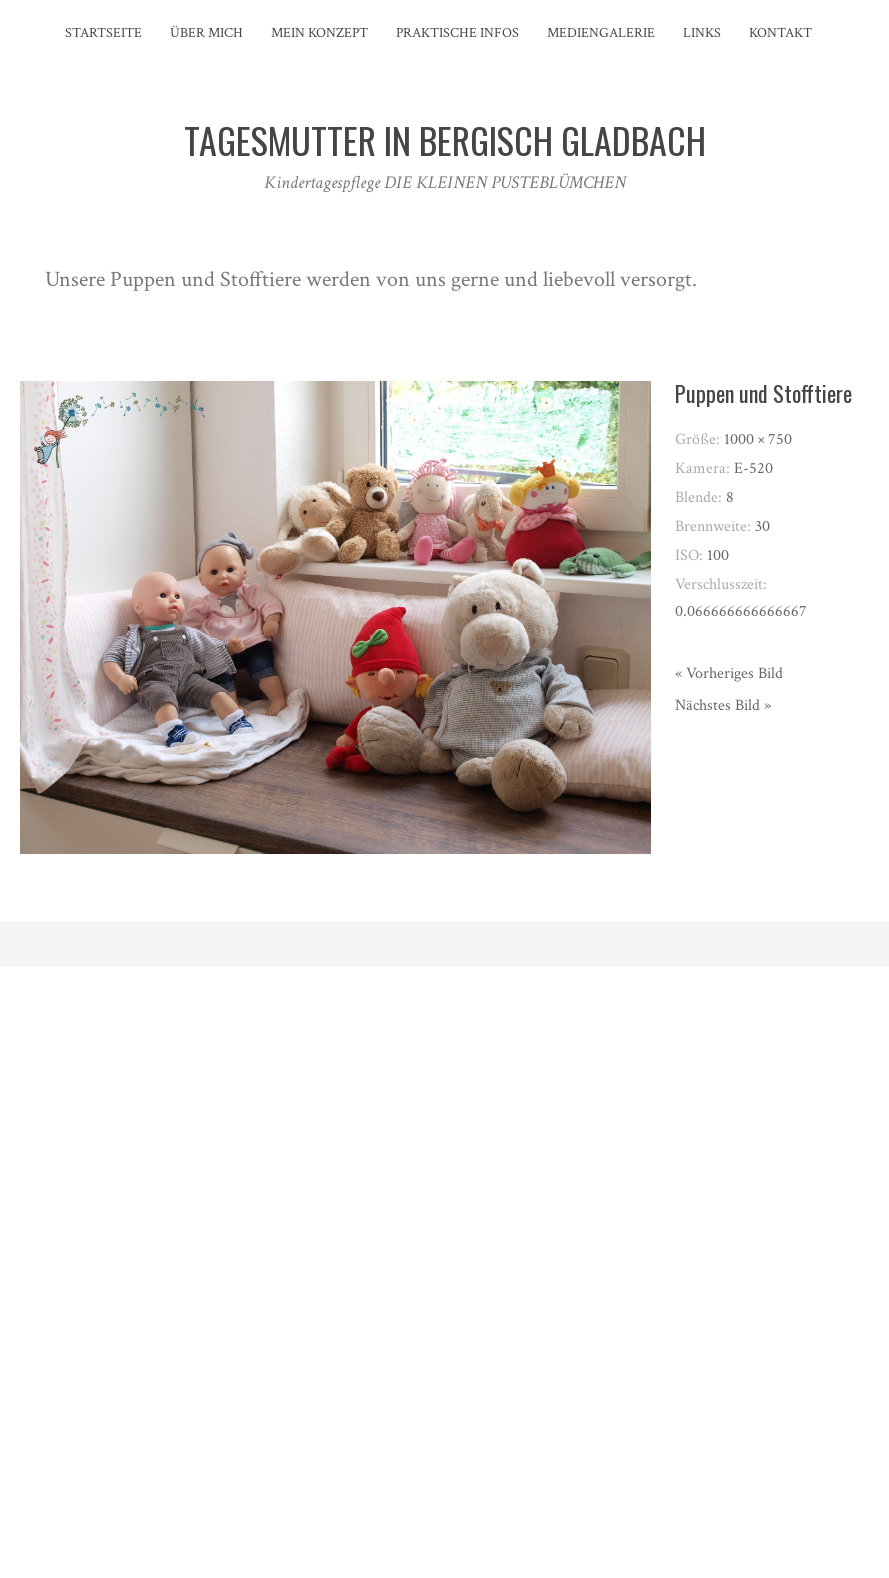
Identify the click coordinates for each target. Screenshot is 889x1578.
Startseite (103, 33)
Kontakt (780, 33)
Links (702, 33)
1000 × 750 (758, 439)
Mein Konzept (319, 33)
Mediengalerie (601, 33)
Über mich (206, 33)
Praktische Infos (457, 33)
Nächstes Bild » (723, 705)
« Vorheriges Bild (729, 673)
